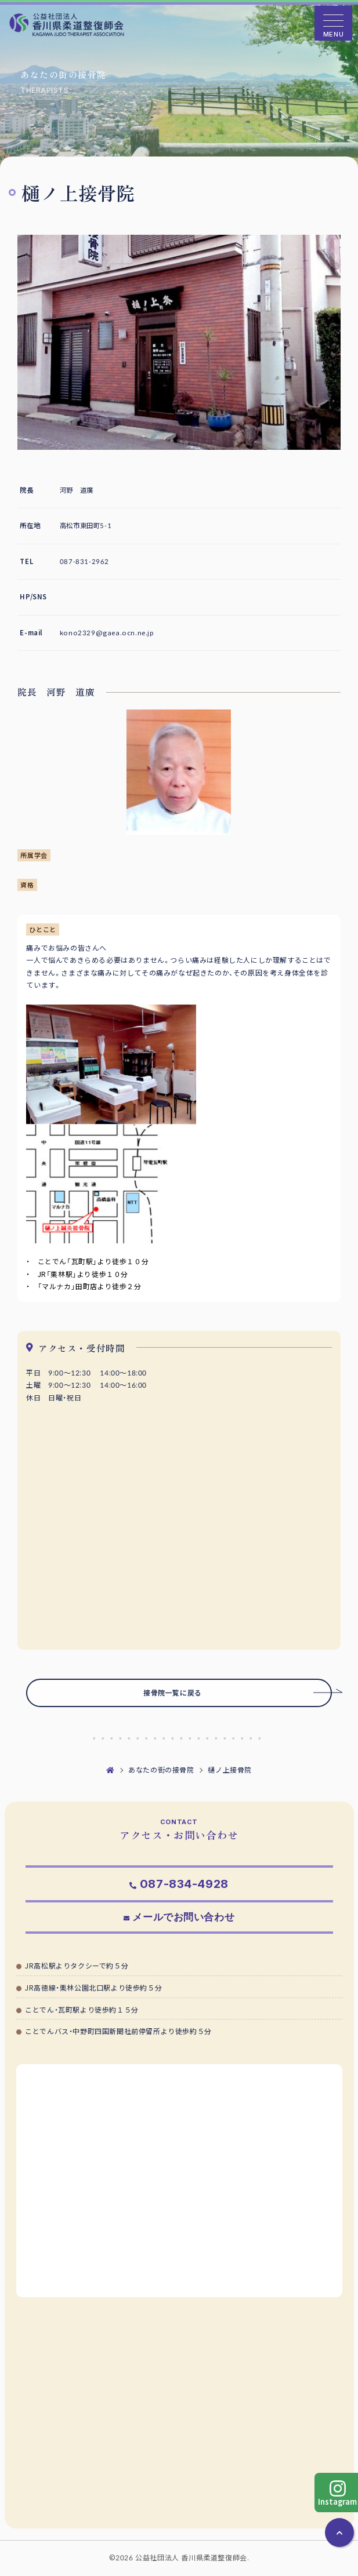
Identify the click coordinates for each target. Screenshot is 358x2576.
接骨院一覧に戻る (237, 1692)
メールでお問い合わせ (183, 1917)
